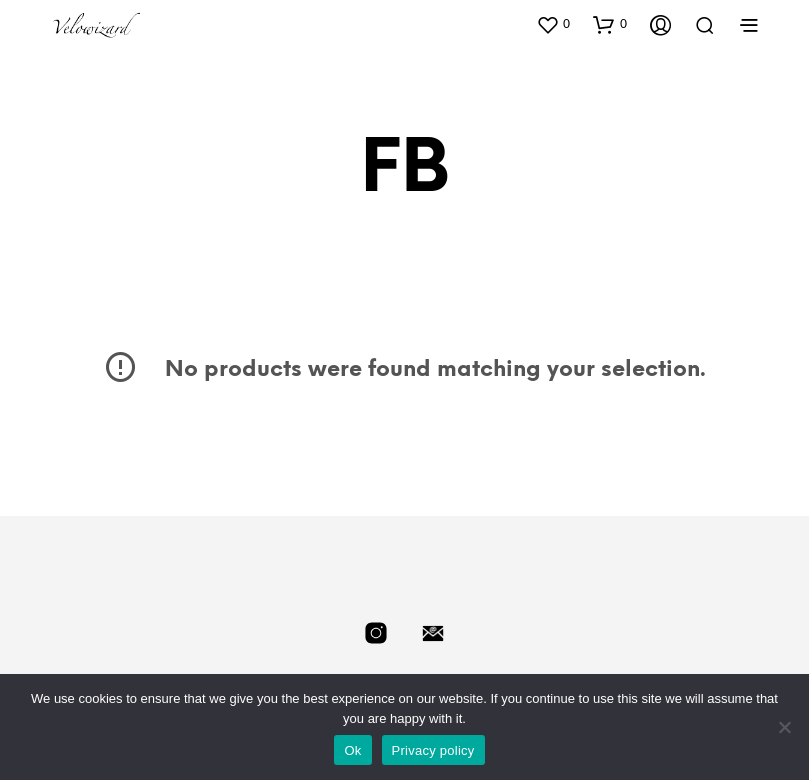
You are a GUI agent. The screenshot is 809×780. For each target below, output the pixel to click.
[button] (553, 24)
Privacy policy (433, 750)
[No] (784, 727)
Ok (352, 750)
